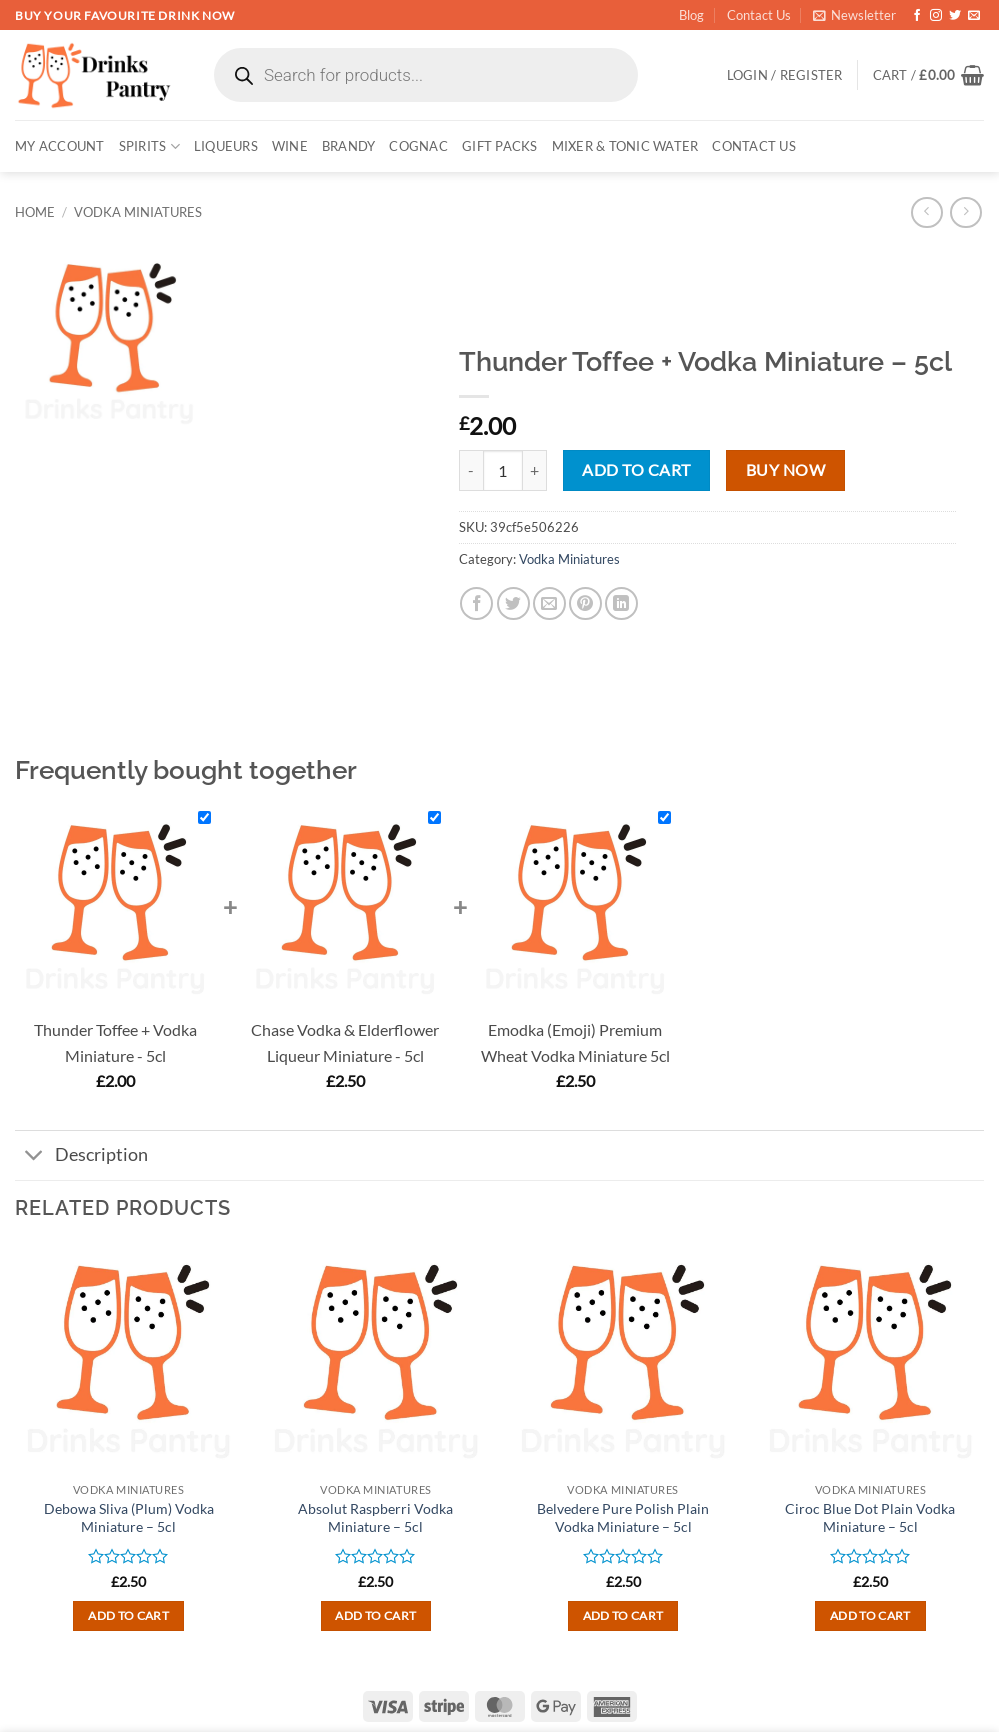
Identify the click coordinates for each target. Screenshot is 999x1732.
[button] (854, 15)
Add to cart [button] (128, 1615)
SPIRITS (149, 146)
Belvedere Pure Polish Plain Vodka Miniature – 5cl (623, 1518)
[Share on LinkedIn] (621, 603)
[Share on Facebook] (476, 603)
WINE (290, 146)
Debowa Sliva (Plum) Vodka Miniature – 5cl (129, 1518)
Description (81, 1157)
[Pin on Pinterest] (585, 603)
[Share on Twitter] (513, 603)
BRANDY (349, 146)
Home (35, 212)
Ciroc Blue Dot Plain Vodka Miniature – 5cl (870, 1518)
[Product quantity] (503, 470)
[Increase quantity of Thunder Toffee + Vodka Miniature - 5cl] (535, 470)
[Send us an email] (974, 16)
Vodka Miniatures (138, 212)
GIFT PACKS (500, 146)
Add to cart (636, 470)
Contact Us (759, 15)
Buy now (785, 470)
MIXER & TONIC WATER (625, 146)
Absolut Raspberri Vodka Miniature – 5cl (375, 1518)
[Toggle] (34, 1157)
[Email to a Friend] (549, 603)
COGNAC (418, 146)
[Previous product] (965, 212)
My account (60, 146)
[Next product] (926, 212)
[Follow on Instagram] (936, 16)
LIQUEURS (226, 146)
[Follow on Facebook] (917, 16)
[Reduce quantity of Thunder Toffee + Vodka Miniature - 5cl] (471, 470)
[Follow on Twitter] (955, 16)
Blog (691, 15)
